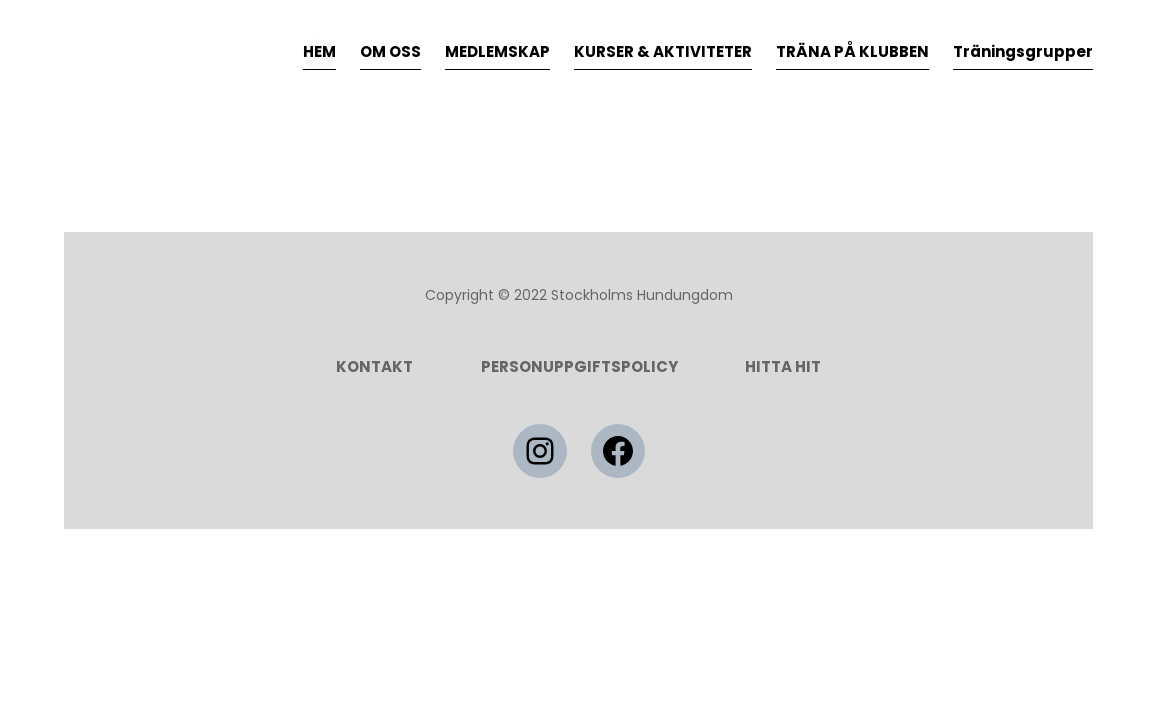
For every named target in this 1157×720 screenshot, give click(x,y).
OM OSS (390, 51)
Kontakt (374, 366)
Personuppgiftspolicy (579, 366)
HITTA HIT (783, 366)
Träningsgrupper (1023, 51)
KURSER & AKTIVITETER (663, 51)
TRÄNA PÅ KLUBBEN (852, 51)
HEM (319, 51)
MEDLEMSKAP (497, 51)
